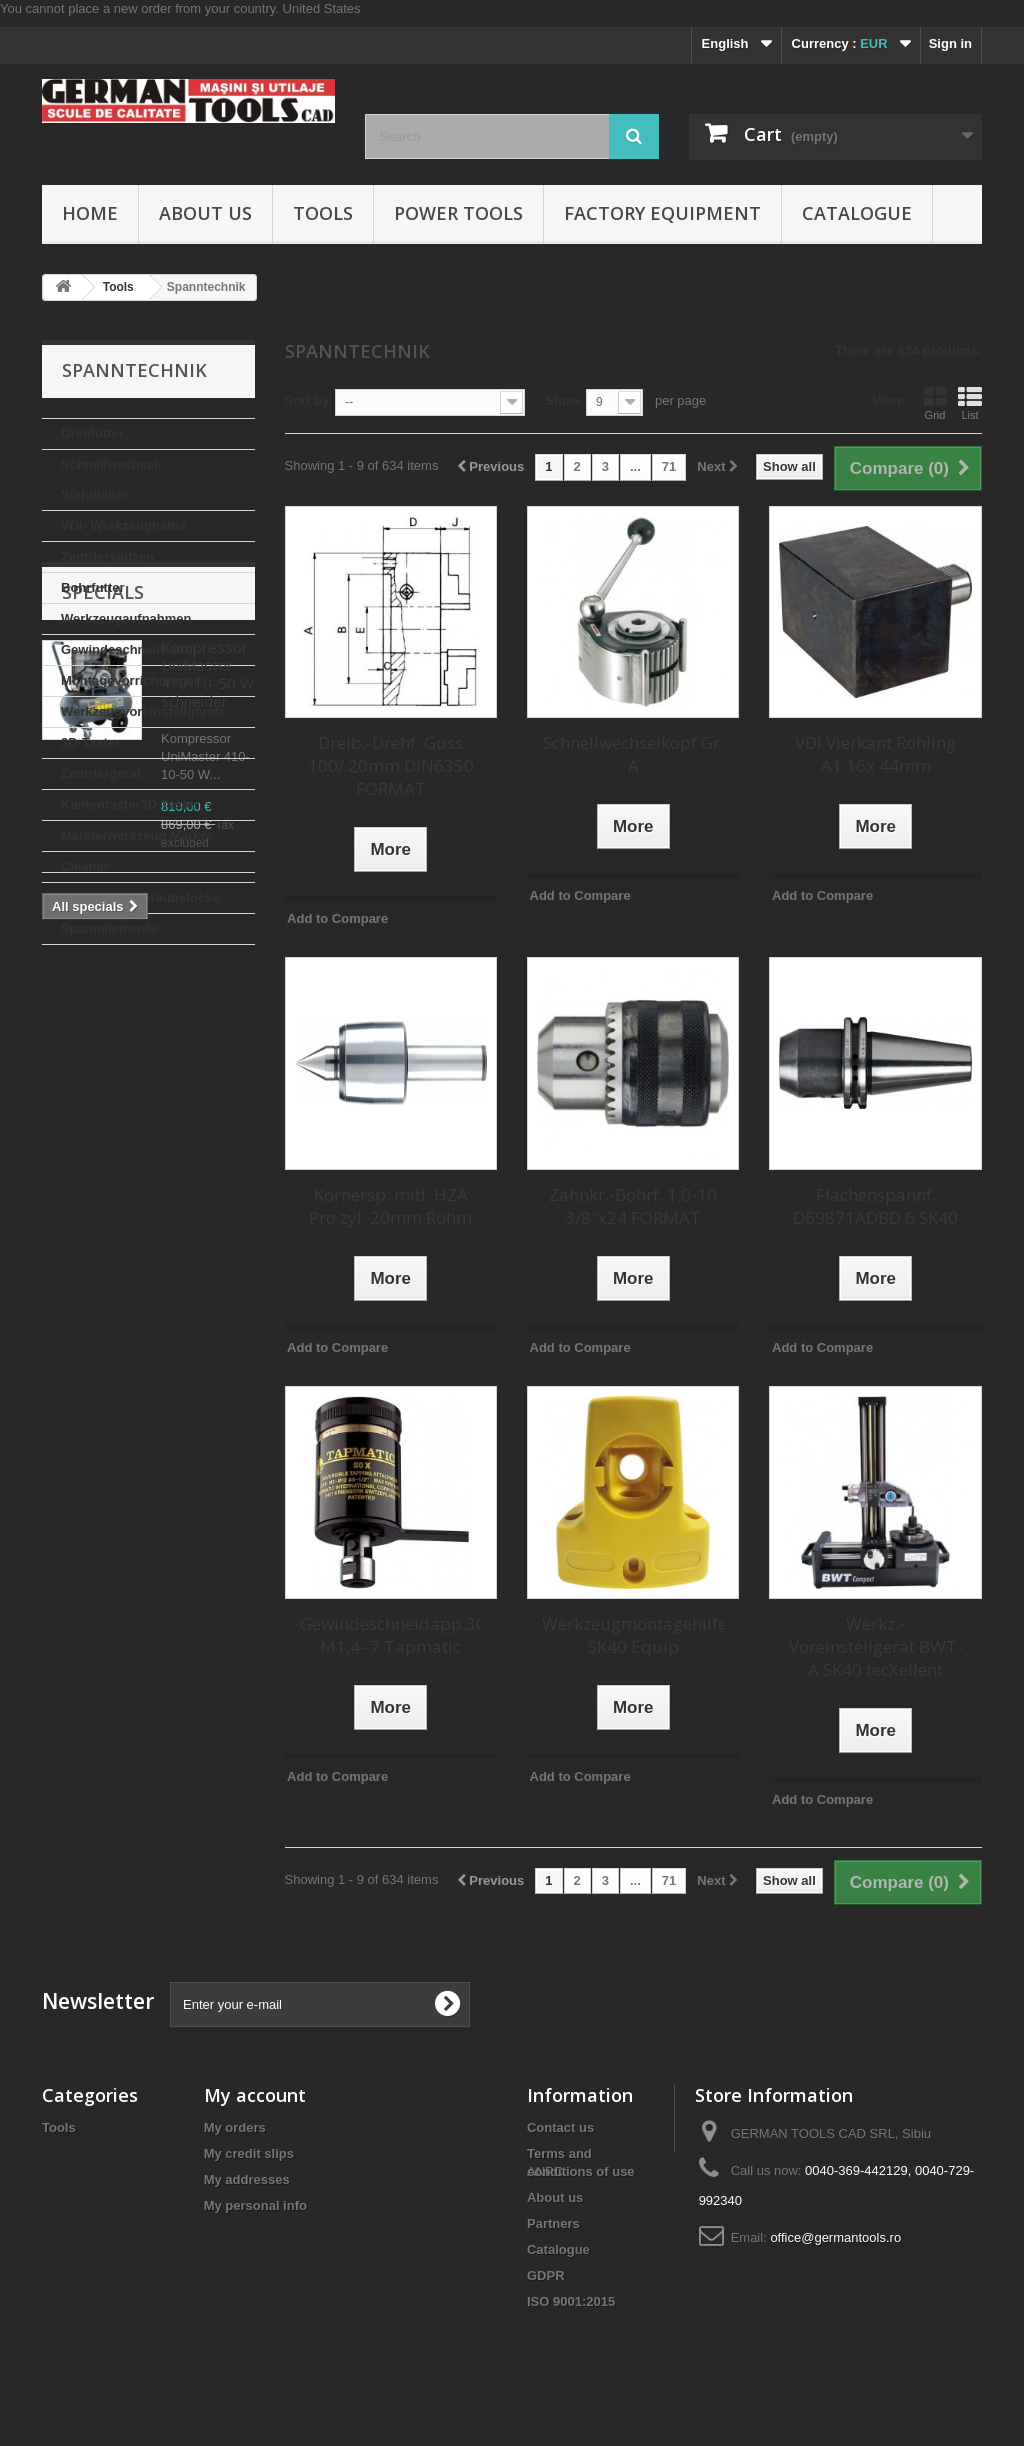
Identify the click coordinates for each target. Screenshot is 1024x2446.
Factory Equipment (662, 213)
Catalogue (857, 213)
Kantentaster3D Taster (130, 804)
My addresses (247, 2179)
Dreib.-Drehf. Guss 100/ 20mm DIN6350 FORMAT (391, 765)
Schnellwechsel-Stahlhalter (111, 479)
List (970, 403)
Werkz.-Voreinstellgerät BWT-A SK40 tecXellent (876, 1646)
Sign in (950, 43)
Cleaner (85, 866)
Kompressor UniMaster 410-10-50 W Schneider (207, 1087)
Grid (935, 403)
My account (255, 2095)
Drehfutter (92, 433)
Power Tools (458, 213)
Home (90, 213)
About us (205, 213)
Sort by (307, 400)
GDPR (546, 2275)
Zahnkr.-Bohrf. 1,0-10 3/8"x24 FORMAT (633, 1206)
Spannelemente (109, 928)
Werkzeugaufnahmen (126, 618)
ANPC (545, 2336)
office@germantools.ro (835, 2237)
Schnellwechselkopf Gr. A (633, 754)
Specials (103, 1005)
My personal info (255, 2205)
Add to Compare (337, 918)
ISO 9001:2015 (571, 2301)
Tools (323, 213)
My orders (235, 2127)
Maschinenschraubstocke (140, 897)
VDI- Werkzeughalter (124, 525)
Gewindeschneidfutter (129, 649)
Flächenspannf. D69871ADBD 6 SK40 (875, 1206)
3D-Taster (90, 742)
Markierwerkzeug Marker (137, 835)
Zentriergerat (101, 773)
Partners (553, 2223)
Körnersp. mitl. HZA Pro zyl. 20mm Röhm (390, 1206)
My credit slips (249, 2153)
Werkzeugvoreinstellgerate (143, 711)
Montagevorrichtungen (131, 680)
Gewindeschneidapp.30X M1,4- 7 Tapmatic (391, 1635)
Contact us (560, 2127)
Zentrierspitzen (107, 556)
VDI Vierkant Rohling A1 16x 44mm (875, 754)
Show (562, 400)
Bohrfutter (93, 587)
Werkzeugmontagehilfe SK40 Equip (633, 1635)
